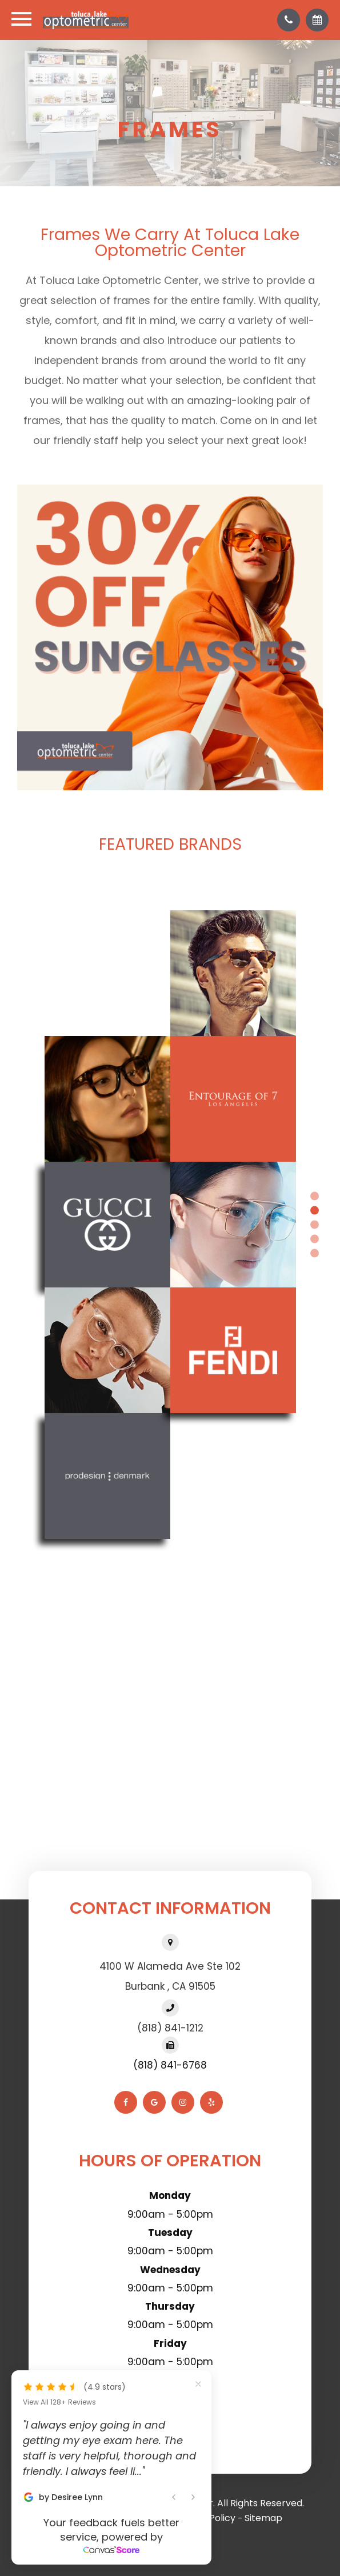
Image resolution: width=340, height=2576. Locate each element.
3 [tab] (314, 1224)
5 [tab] (314, 1253)
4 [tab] (314, 1238)
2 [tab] (314, 1210)
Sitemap (263, 2518)
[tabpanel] (170, 1224)
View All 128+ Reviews (59, 2402)
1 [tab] (314, 1195)
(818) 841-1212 (170, 2028)
